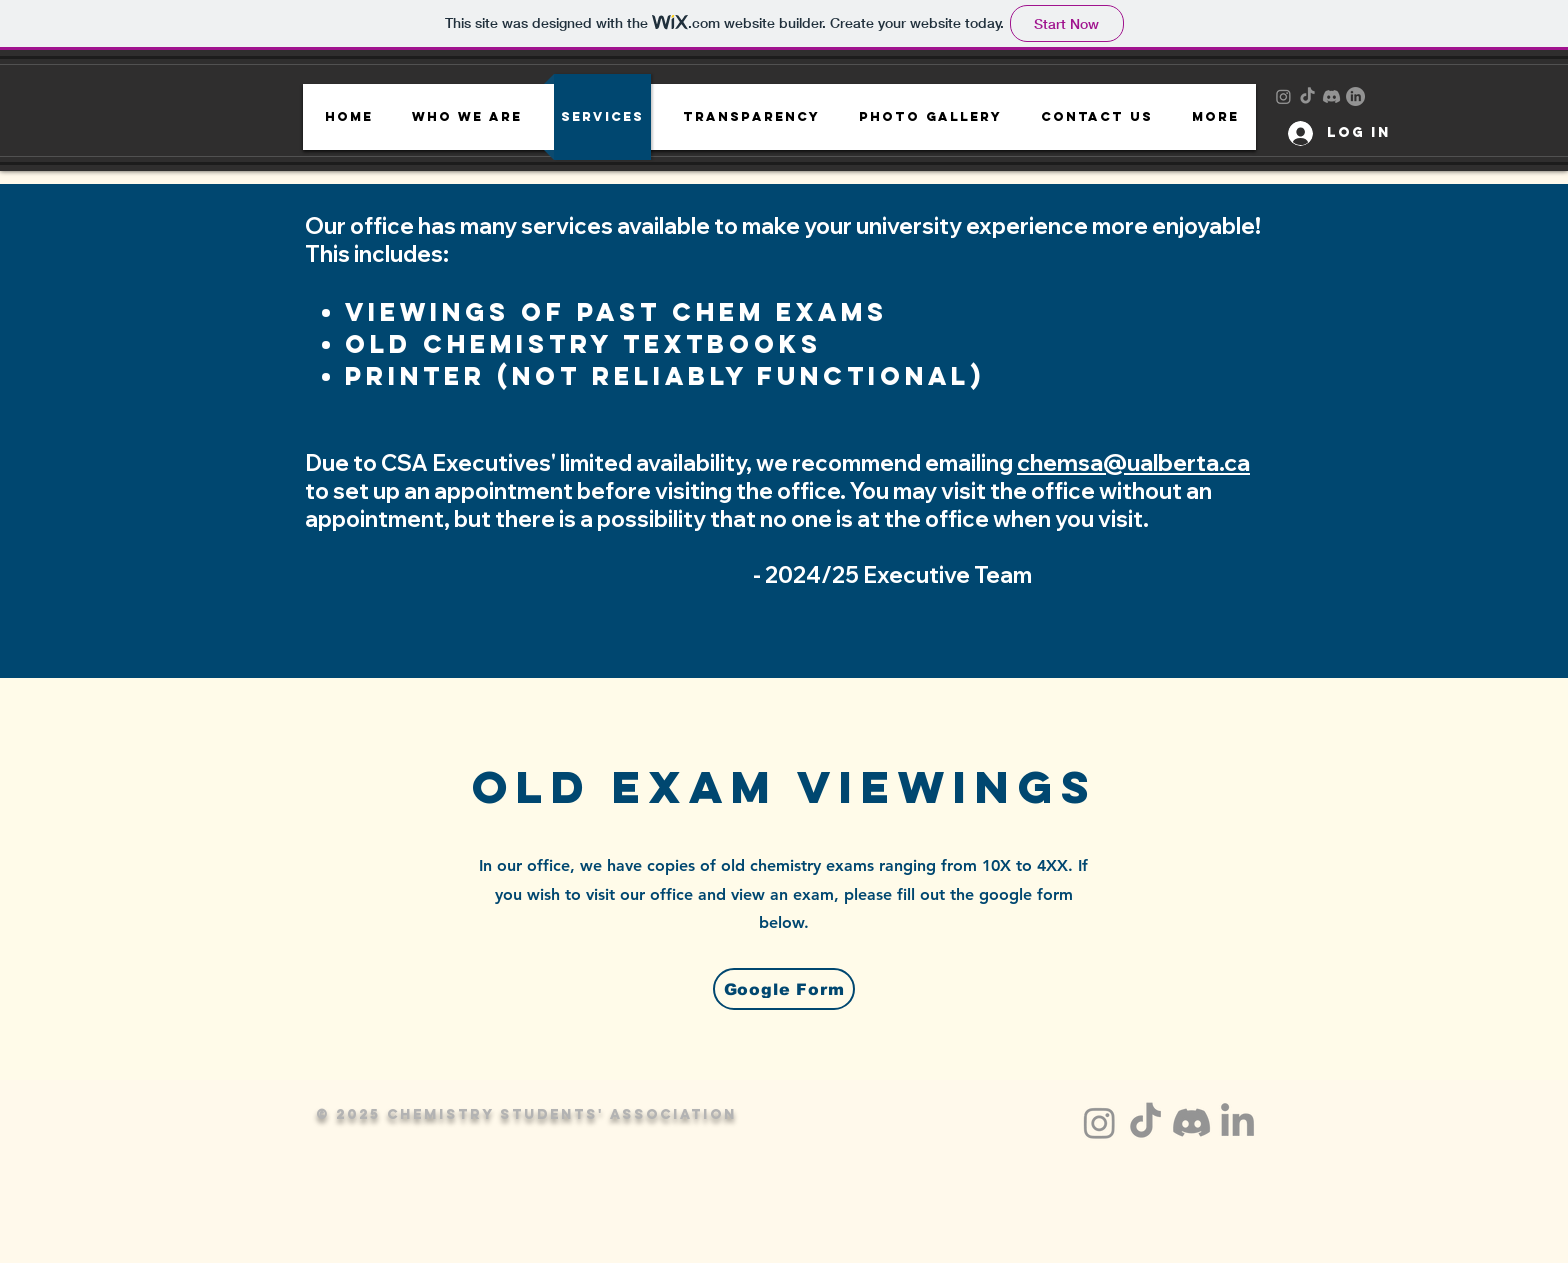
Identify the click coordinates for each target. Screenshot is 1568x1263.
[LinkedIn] (1355, 96)
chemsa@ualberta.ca (1133, 462)
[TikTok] (1307, 96)
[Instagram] (1283, 96)
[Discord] (1331, 96)
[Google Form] (784, 989)
